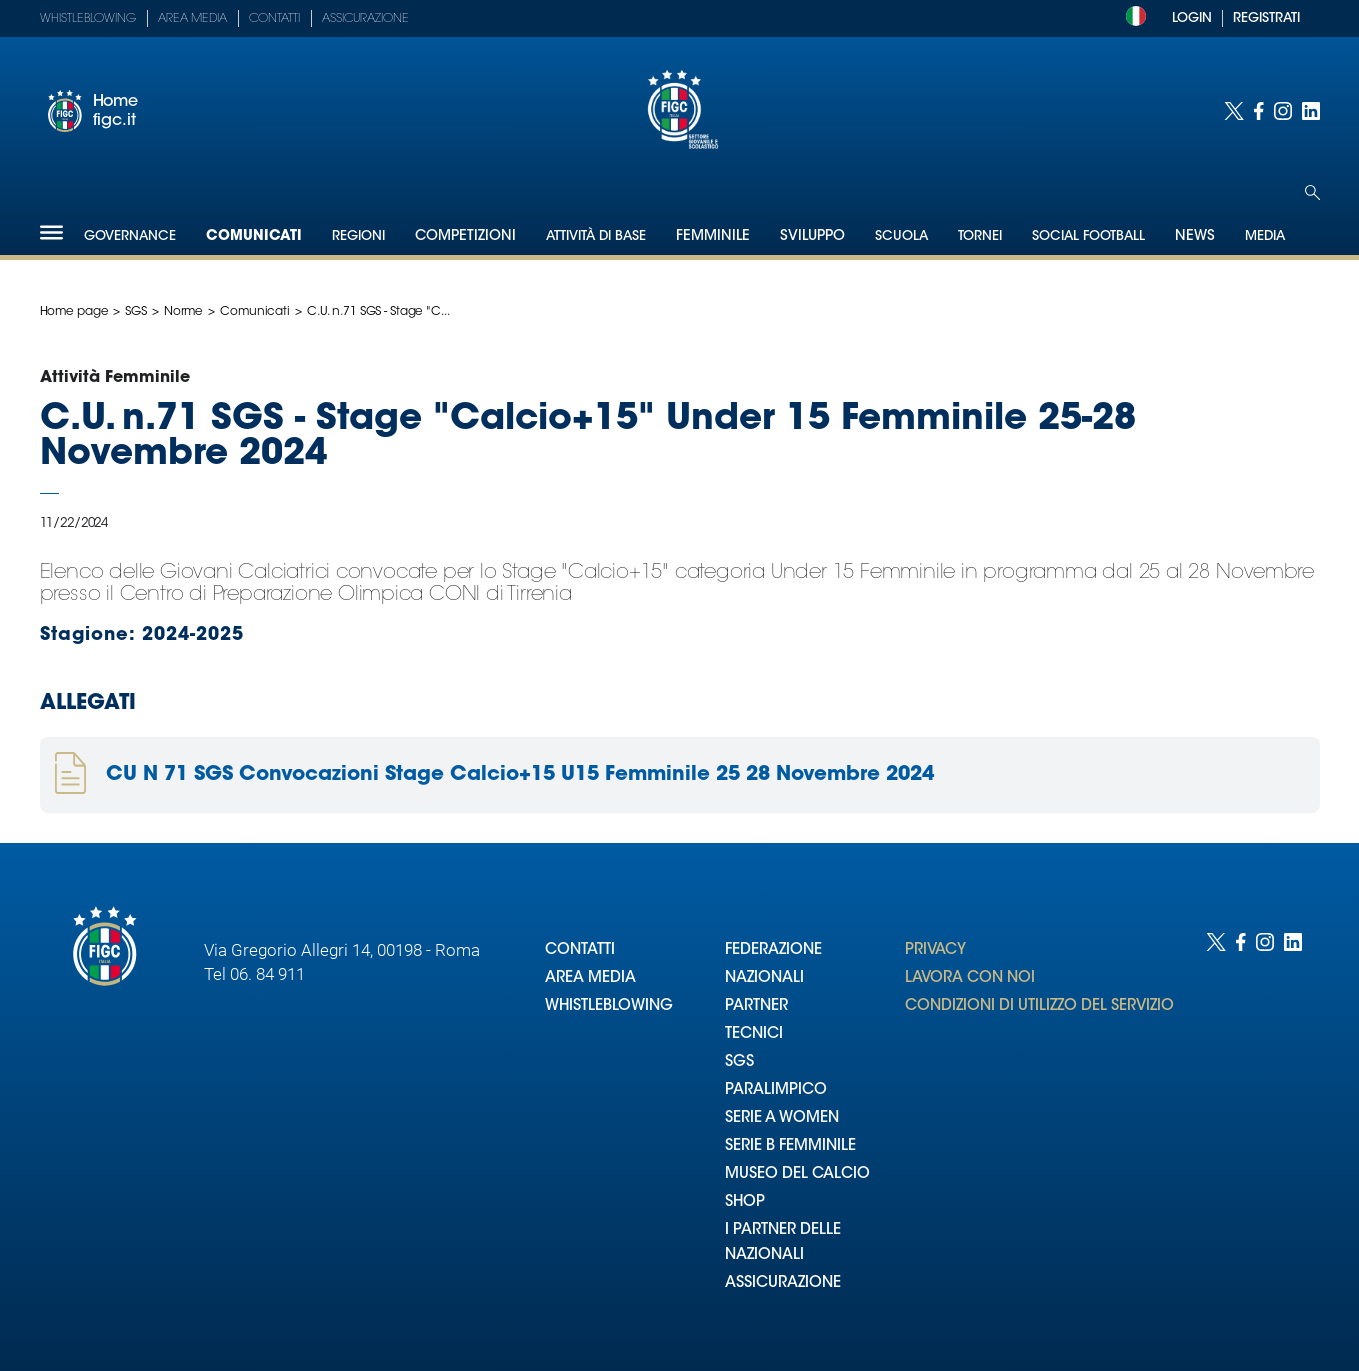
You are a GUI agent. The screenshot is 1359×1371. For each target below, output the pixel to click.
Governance (130, 236)
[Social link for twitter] (1234, 111)
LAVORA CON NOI (970, 978)
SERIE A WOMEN (782, 1118)
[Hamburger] (51, 232)
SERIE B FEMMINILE (790, 1146)
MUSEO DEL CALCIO (797, 1174)
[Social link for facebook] (1259, 111)
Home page (74, 312)
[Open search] (1312, 192)
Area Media (192, 19)
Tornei (980, 236)
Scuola (901, 236)
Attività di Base (596, 236)
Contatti (274, 19)
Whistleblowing (88, 19)
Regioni (358, 236)
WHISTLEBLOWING (609, 1006)
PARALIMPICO (776, 1090)
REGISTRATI (1266, 18)
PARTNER (756, 1006)
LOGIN (1192, 18)
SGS (136, 312)
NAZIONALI (764, 978)
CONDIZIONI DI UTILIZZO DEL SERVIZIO (1039, 1006)
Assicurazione (365, 19)
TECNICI (754, 1034)
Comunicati (254, 237)
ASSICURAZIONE (783, 1283)
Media (1265, 236)
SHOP (745, 1202)
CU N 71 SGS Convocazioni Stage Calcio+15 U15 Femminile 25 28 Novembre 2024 (520, 775)
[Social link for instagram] (1283, 111)
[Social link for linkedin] (1311, 111)
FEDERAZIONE (773, 950)
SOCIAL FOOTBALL (1088, 236)
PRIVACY (935, 950)
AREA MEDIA (590, 978)
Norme (183, 312)
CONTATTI (580, 950)
